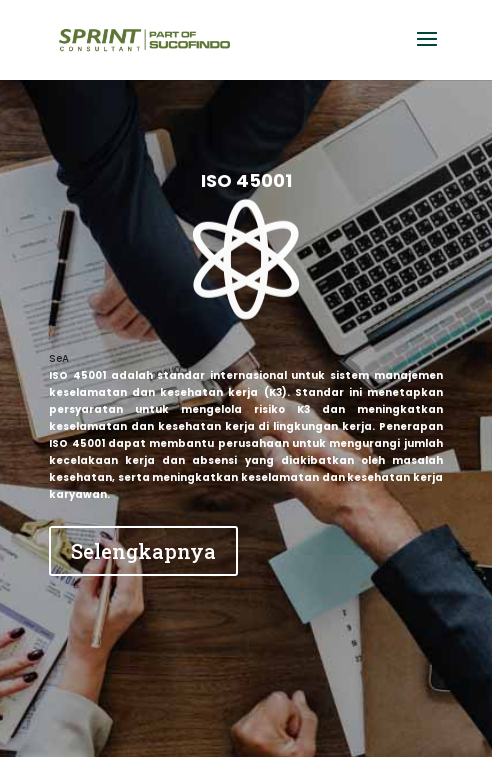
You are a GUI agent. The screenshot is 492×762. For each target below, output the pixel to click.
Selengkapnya (143, 551)
